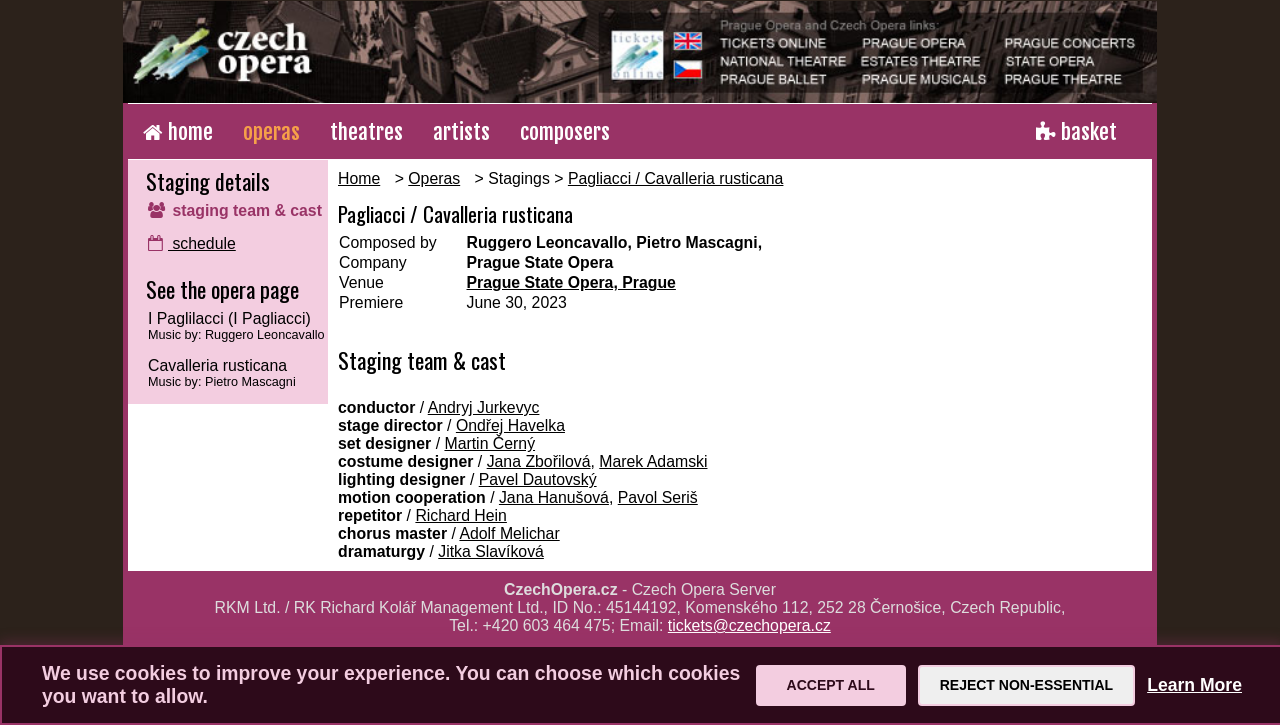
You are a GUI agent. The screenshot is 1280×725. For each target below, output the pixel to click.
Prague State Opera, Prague (571, 282)
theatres (366, 132)
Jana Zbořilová (539, 461)
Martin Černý (489, 443)
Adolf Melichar (509, 533)
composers (565, 132)
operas (271, 132)
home (178, 132)
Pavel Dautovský (538, 479)
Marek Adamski (653, 461)
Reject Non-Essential (1026, 685)
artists (461, 132)
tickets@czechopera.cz (749, 625)
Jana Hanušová (554, 497)
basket (1076, 132)
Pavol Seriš (658, 497)
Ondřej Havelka (510, 425)
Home (359, 178)
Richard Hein (461, 515)
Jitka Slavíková (491, 551)
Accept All (831, 685)
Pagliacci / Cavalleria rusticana (676, 178)
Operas (434, 178)
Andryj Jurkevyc (484, 407)
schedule (192, 243)
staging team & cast (235, 210)
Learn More (1194, 685)
